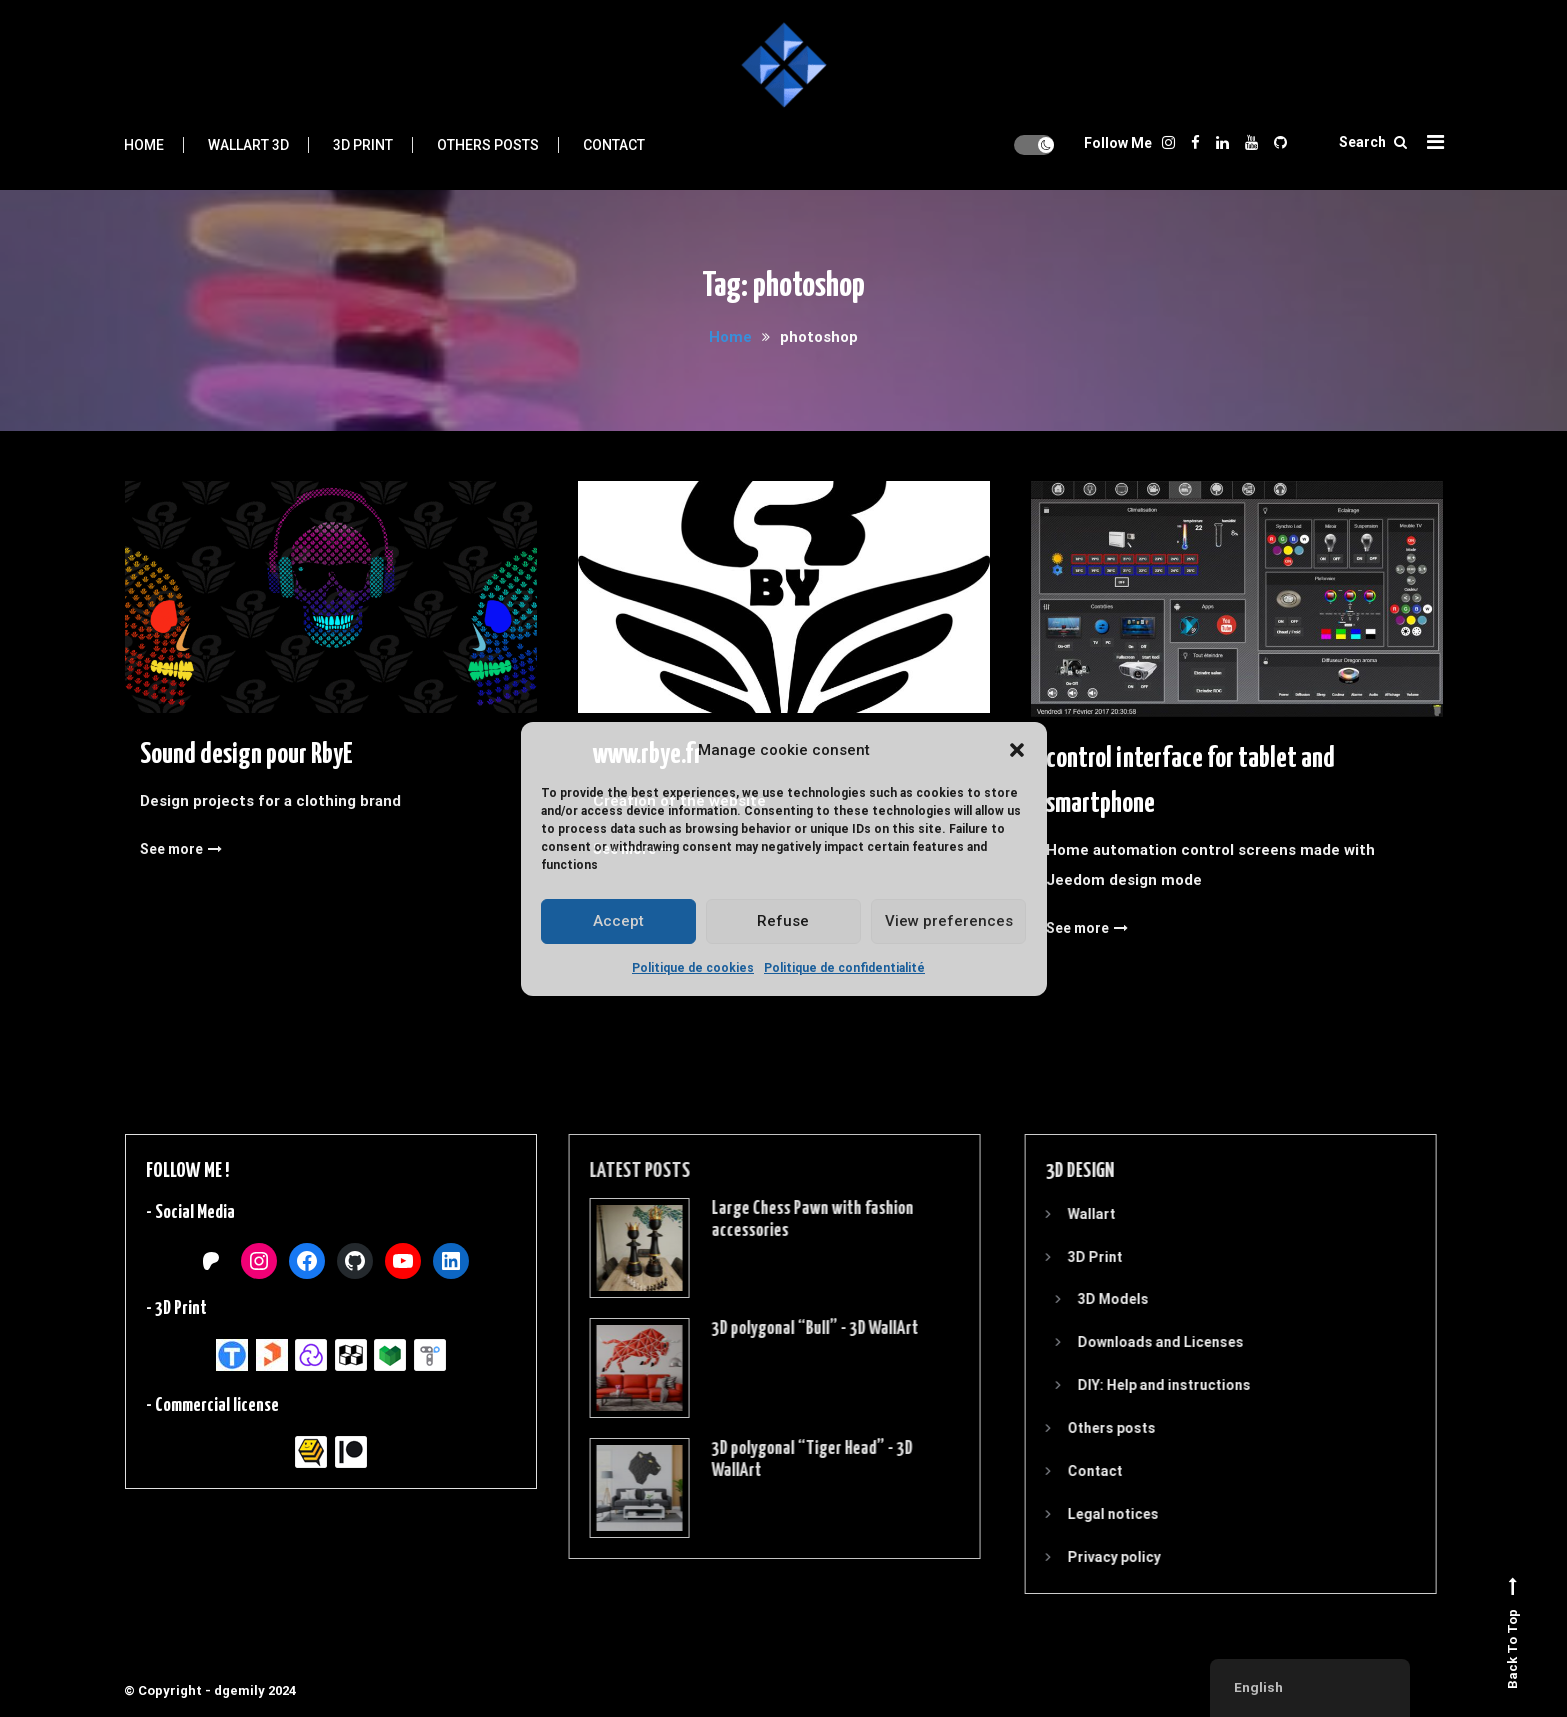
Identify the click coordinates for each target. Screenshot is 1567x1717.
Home (144, 145)
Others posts (488, 145)
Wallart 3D (248, 145)
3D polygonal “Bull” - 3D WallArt (785, 1328)
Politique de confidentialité (844, 968)
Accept (618, 921)
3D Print (363, 145)
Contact (614, 145)
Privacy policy (1086, 1557)
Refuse (783, 921)
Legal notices (1085, 1514)
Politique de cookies (693, 968)
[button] (1017, 750)
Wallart (1064, 1214)
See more (181, 853)
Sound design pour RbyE (246, 759)
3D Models (1085, 1299)
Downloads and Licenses (1133, 1342)
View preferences (949, 921)
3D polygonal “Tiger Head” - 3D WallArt (782, 1459)
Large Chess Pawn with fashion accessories (783, 1219)
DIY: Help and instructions (1136, 1385)
